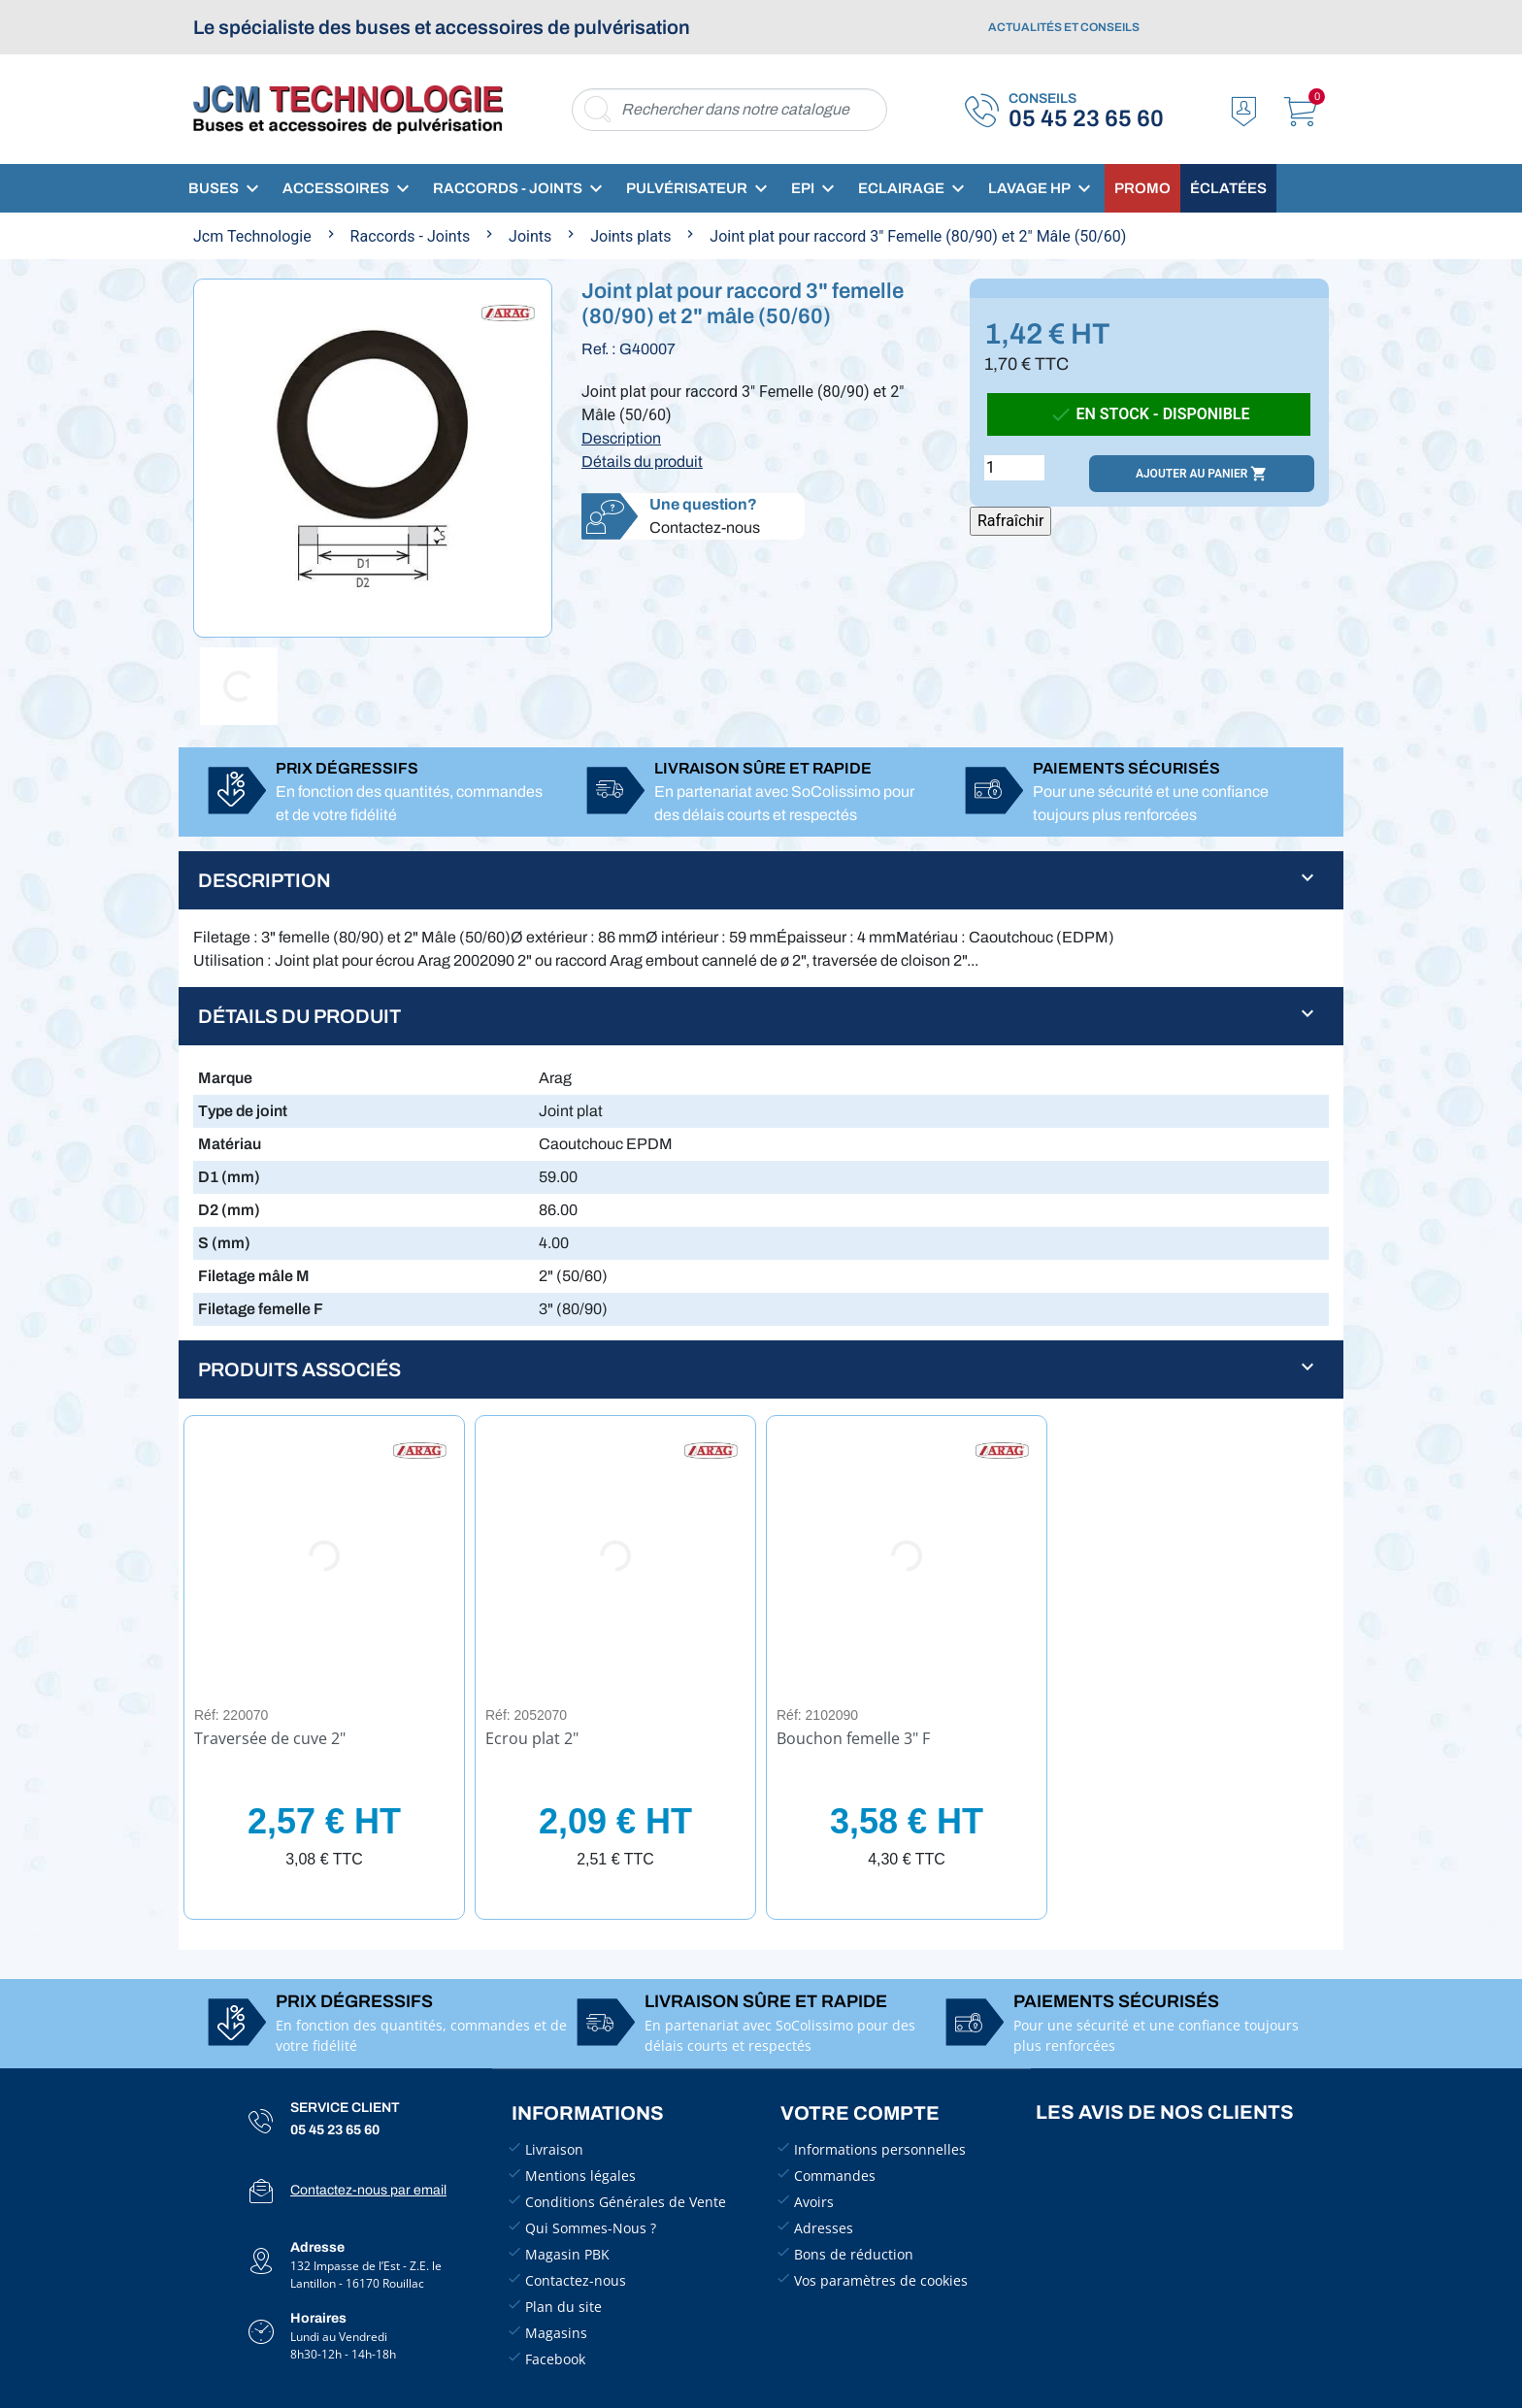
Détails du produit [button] (299, 1016)
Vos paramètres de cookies (881, 2280)
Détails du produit (642, 461)
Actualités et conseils (1064, 27)
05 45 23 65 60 (1086, 118)
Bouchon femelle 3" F (853, 1738)
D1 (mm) (229, 1177)
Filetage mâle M (254, 1276)
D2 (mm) (229, 1210)
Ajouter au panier (1202, 473)
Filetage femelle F (260, 1309)
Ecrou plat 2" (532, 1738)
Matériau (229, 1144)
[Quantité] (1014, 467)
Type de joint (242, 1111)
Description (621, 438)
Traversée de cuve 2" (270, 1738)
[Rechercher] (729, 109)
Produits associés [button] (299, 1369)
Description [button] (264, 880)
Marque (225, 1078)
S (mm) (224, 1243)
